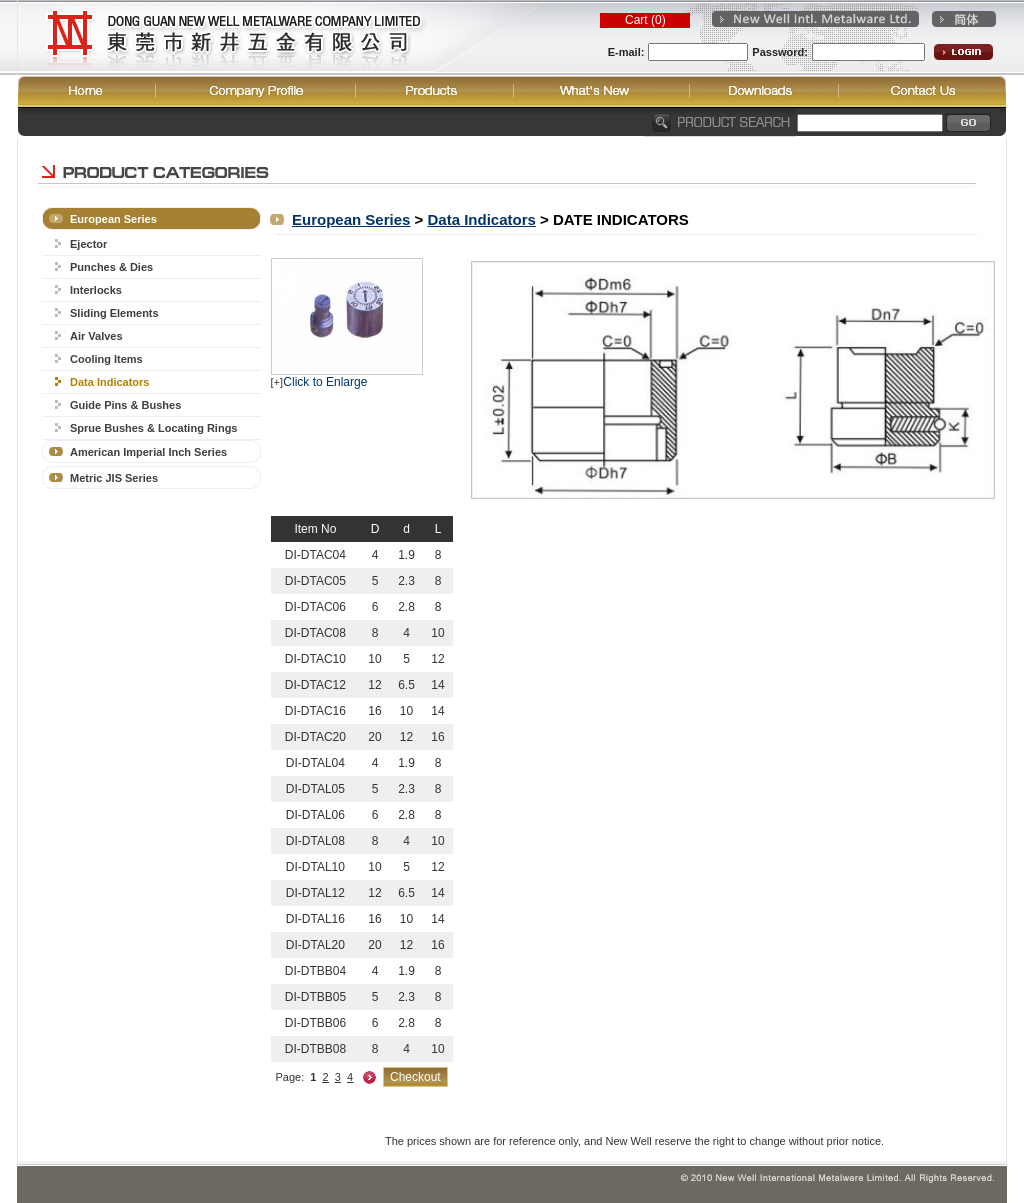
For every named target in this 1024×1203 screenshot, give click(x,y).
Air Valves (96, 336)
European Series (113, 219)
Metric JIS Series (114, 478)
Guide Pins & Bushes (125, 405)
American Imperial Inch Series (148, 452)
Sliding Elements (114, 313)
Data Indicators (109, 382)
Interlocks (96, 290)
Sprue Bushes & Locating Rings (153, 428)
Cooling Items (106, 359)
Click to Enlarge (325, 382)
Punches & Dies (111, 267)
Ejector (88, 244)
